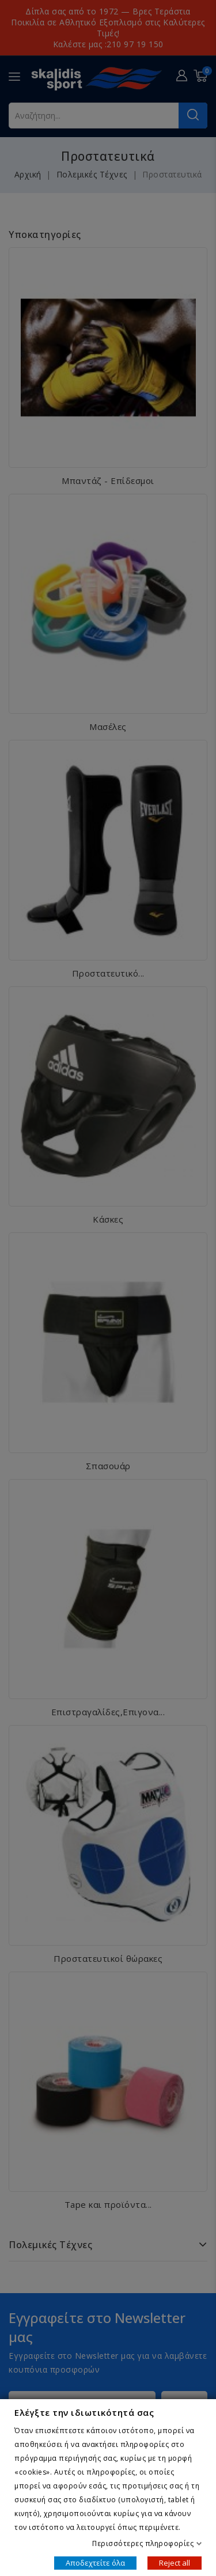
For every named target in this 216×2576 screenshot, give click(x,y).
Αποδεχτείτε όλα (95, 2562)
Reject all (174, 2562)
